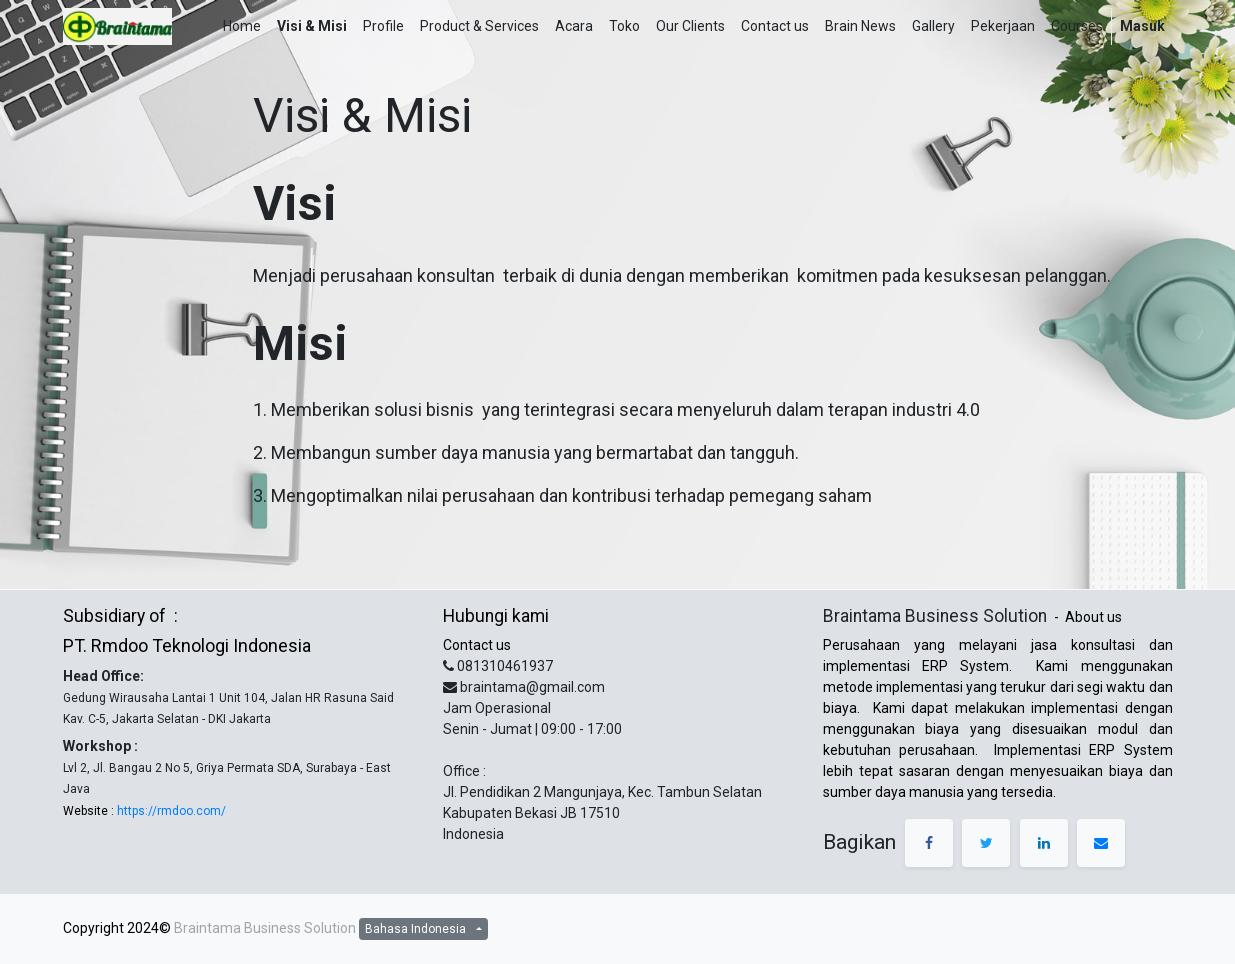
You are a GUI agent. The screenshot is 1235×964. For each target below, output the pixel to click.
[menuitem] (242, 26)
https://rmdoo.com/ (170, 811)
